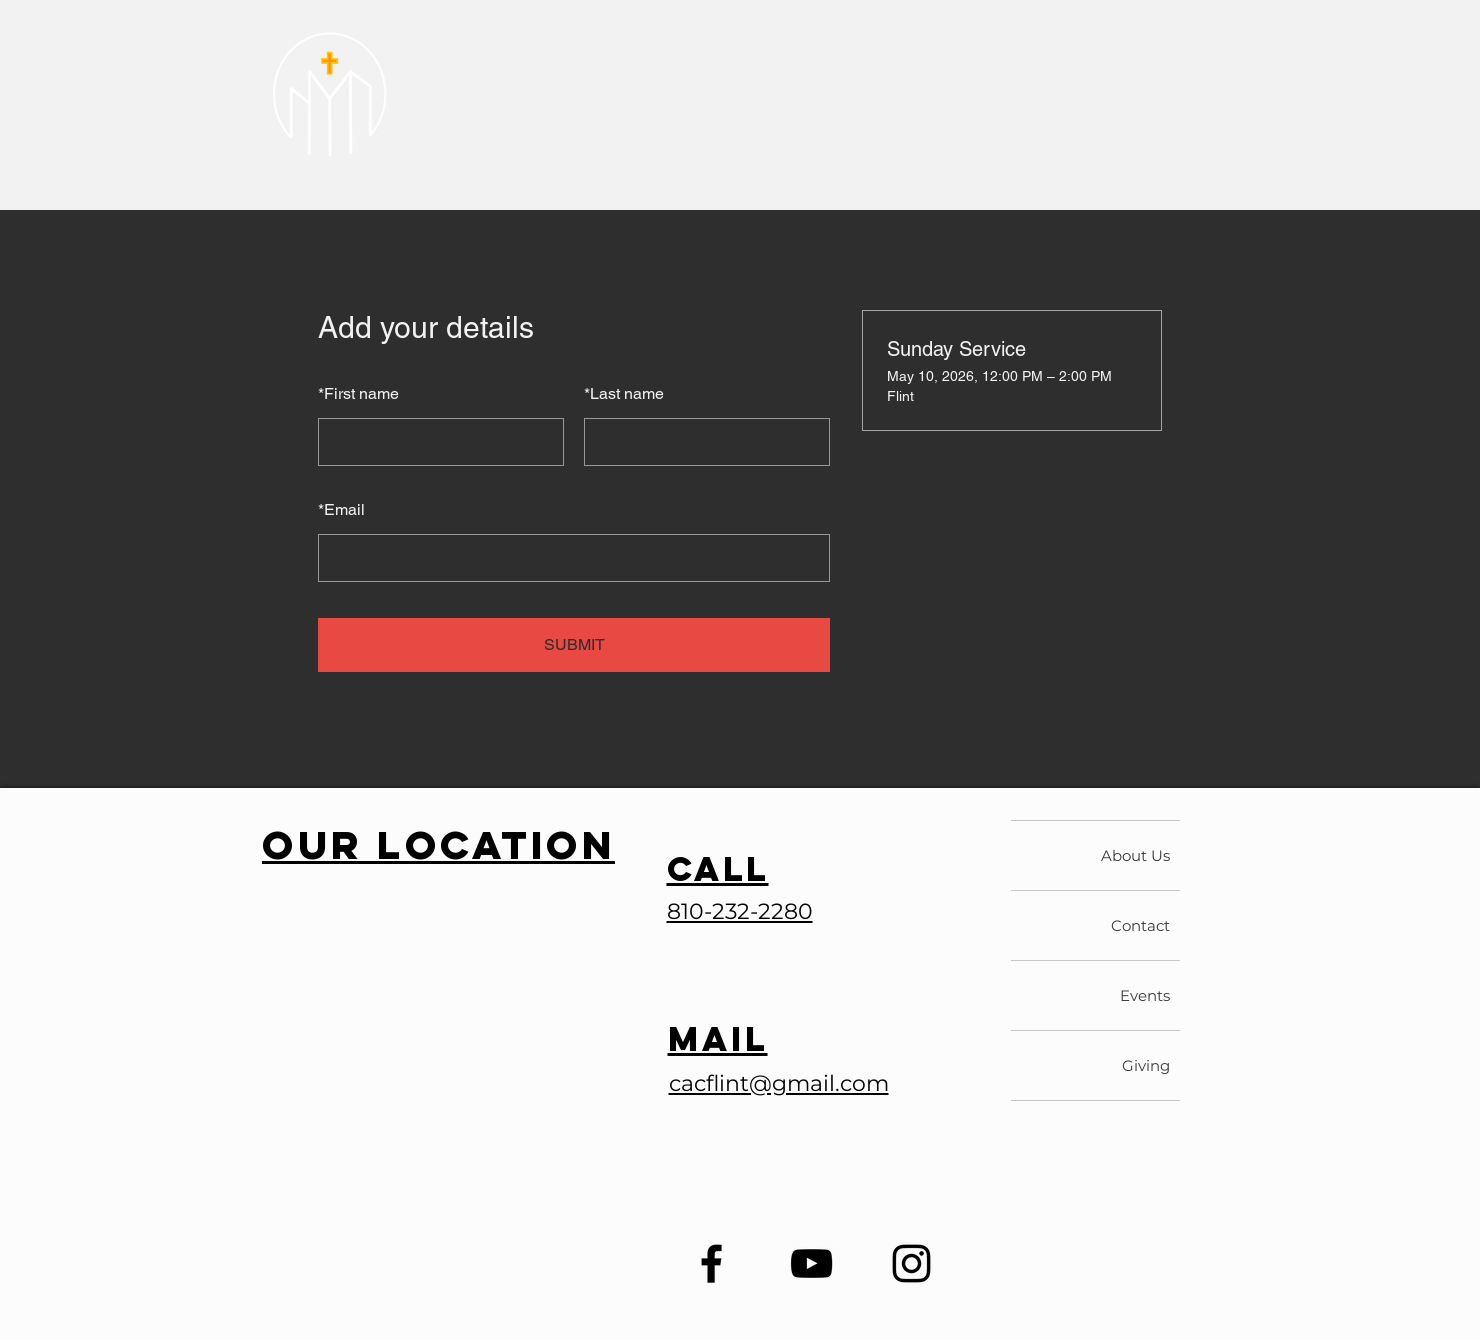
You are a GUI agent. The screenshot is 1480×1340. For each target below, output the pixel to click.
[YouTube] (811, 1263)
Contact (1140, 925)
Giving (1146, 1065)
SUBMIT (574, 644)
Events (1145, 995)
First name (358, 393)
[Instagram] (911, 1263)
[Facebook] (711, 1263)
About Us (1135, 855)
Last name (624, 393)
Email (341, 509)
